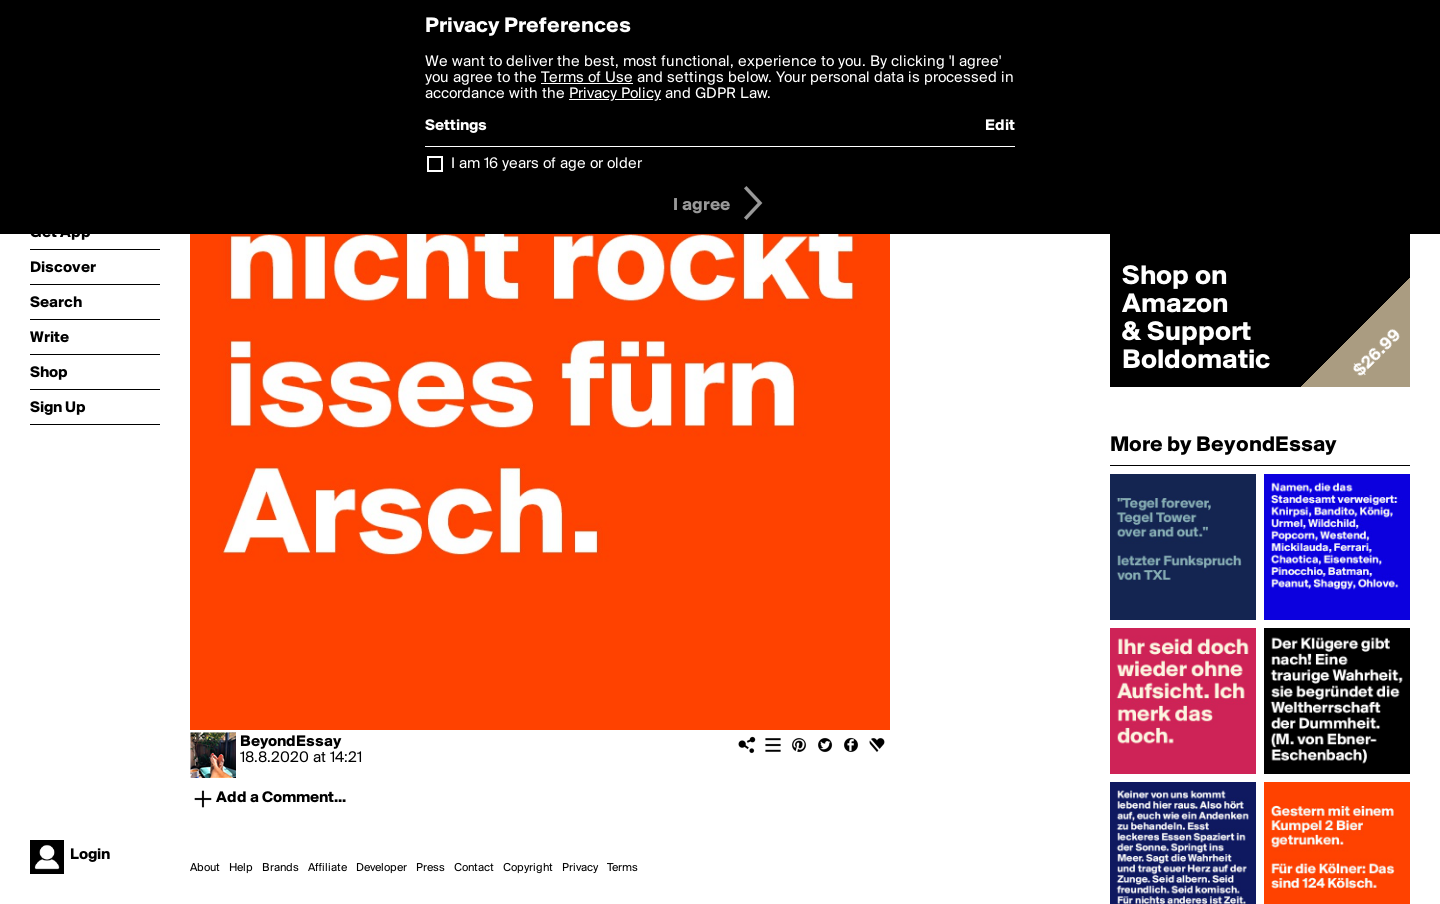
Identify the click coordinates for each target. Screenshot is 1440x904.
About (205, 868)
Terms (622, 868)
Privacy (580, 868)
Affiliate (327, 868)
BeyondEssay (290, 742)
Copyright (528, 868)
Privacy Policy (615, 94)
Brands (280, 868)
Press (430, 868)
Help (241, 868)
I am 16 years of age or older (546, 164)
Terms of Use (587, 78)
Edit (1000, 126)
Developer (381, 868)
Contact (474, 868)
